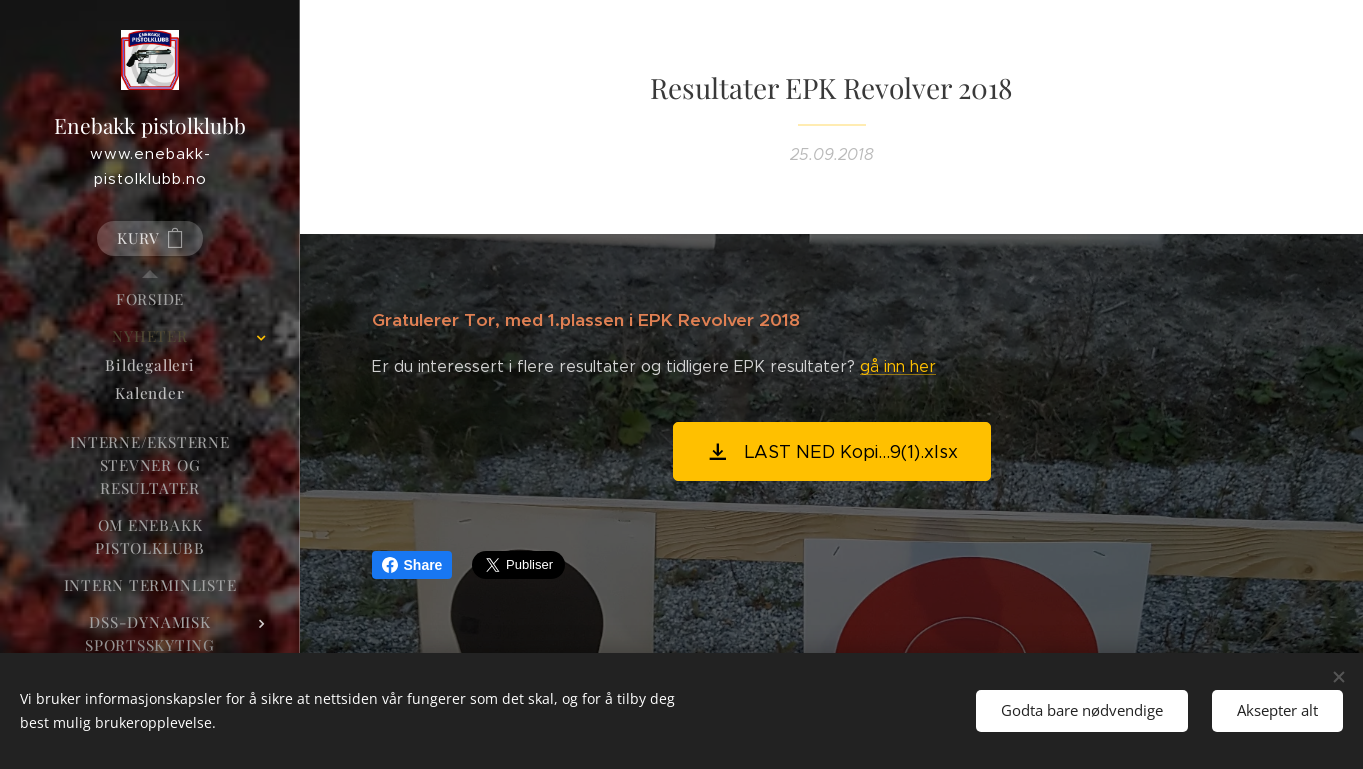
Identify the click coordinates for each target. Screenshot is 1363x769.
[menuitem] (150, 299)
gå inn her (898, 366)
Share (412, 565)
